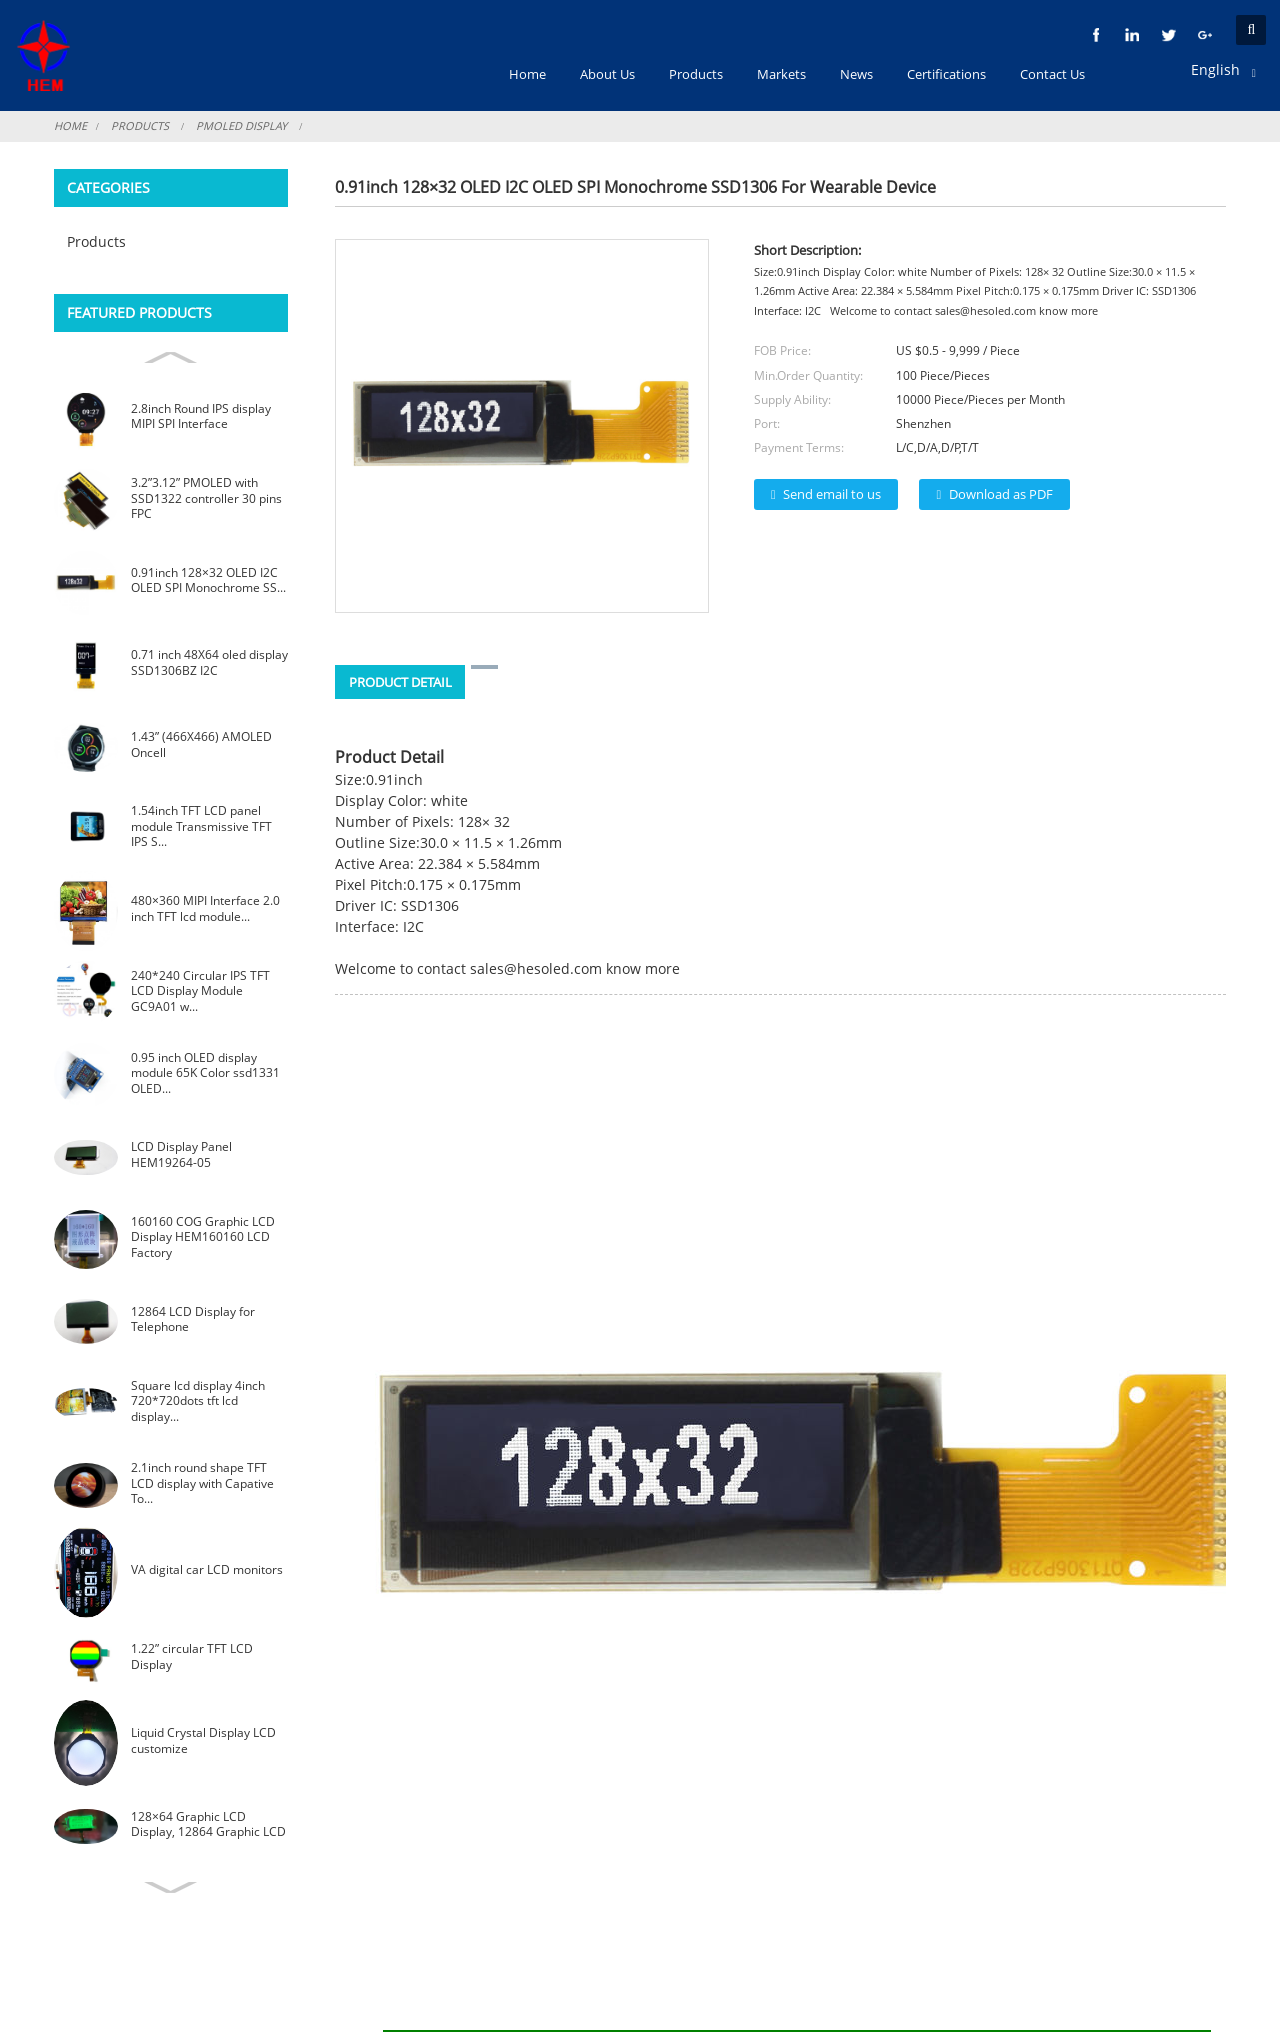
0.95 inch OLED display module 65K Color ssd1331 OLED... (205, 1073)
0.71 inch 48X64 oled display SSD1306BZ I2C (209, 662)
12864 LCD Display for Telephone (193, 1319)
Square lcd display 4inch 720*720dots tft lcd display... (198, 1401)
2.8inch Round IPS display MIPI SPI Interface (201, 416)
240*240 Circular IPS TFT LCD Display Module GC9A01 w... (200, 991)
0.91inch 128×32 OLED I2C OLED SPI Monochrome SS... (208, 580)
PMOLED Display (241, 125)
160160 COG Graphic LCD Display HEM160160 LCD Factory (203, 1237)
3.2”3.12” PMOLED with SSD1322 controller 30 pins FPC (206, 498)
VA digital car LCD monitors (207, 1569)
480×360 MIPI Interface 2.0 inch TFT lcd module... (205, 908)
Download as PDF (1001, 494)
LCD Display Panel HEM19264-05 (181, 1154)
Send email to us (832, 494)
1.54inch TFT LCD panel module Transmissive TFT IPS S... (201, 826)
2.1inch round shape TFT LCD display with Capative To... (202, 1483)
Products (140, 125)
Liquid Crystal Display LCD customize (203, 1740)
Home (70, 125)
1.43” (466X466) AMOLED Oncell (201, 744)
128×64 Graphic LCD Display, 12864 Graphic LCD (208, 1824)
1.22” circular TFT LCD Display (192, 1656)
